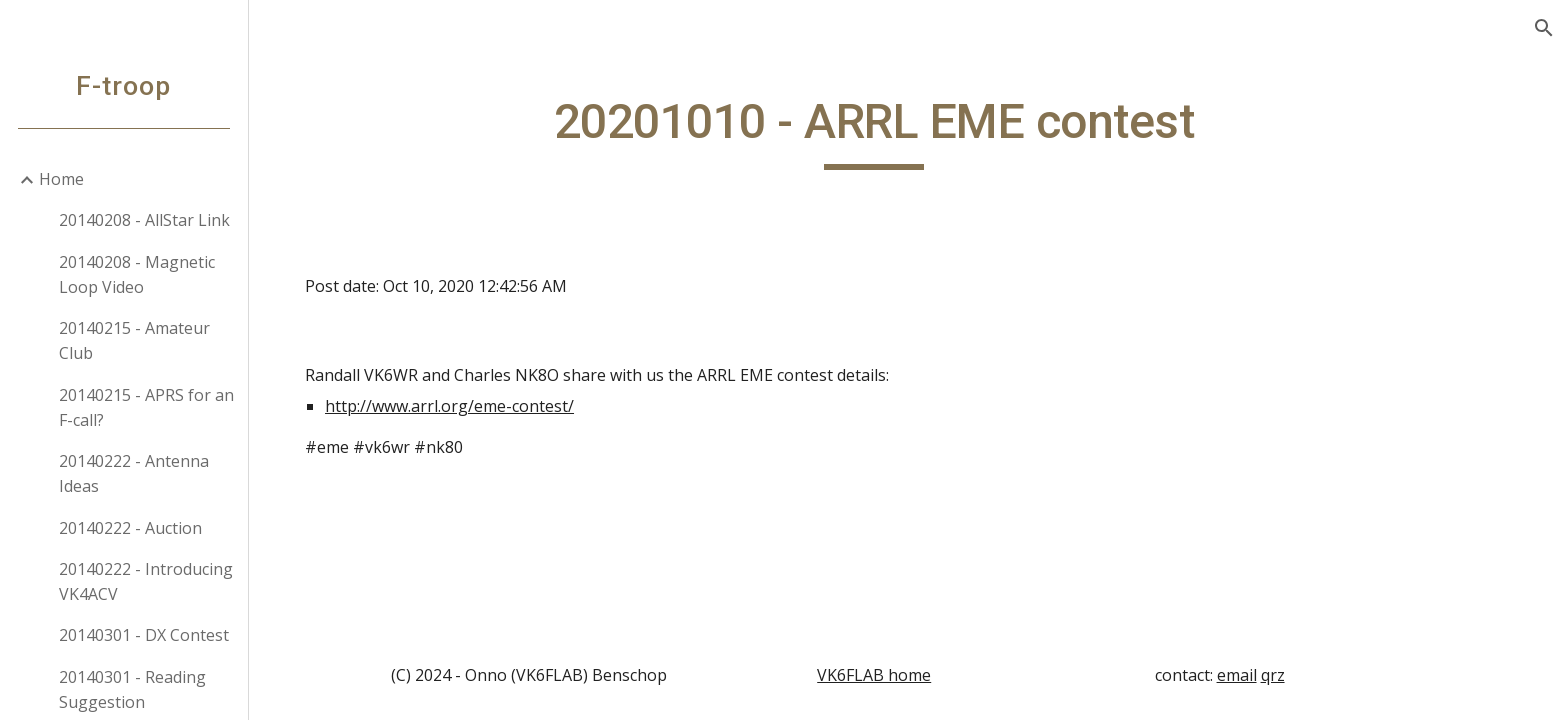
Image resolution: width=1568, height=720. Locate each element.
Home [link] (62, 179)
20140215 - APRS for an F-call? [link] (147, 407)
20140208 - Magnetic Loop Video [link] (138, 274)
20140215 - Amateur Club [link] (135, 340)
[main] (909, 131)
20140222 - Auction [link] (131, 528)
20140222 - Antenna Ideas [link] (135, 473)
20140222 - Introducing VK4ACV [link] (147, 581)
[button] (1544, 28)
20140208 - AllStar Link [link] (145, 220)
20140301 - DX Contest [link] (145, 635)
